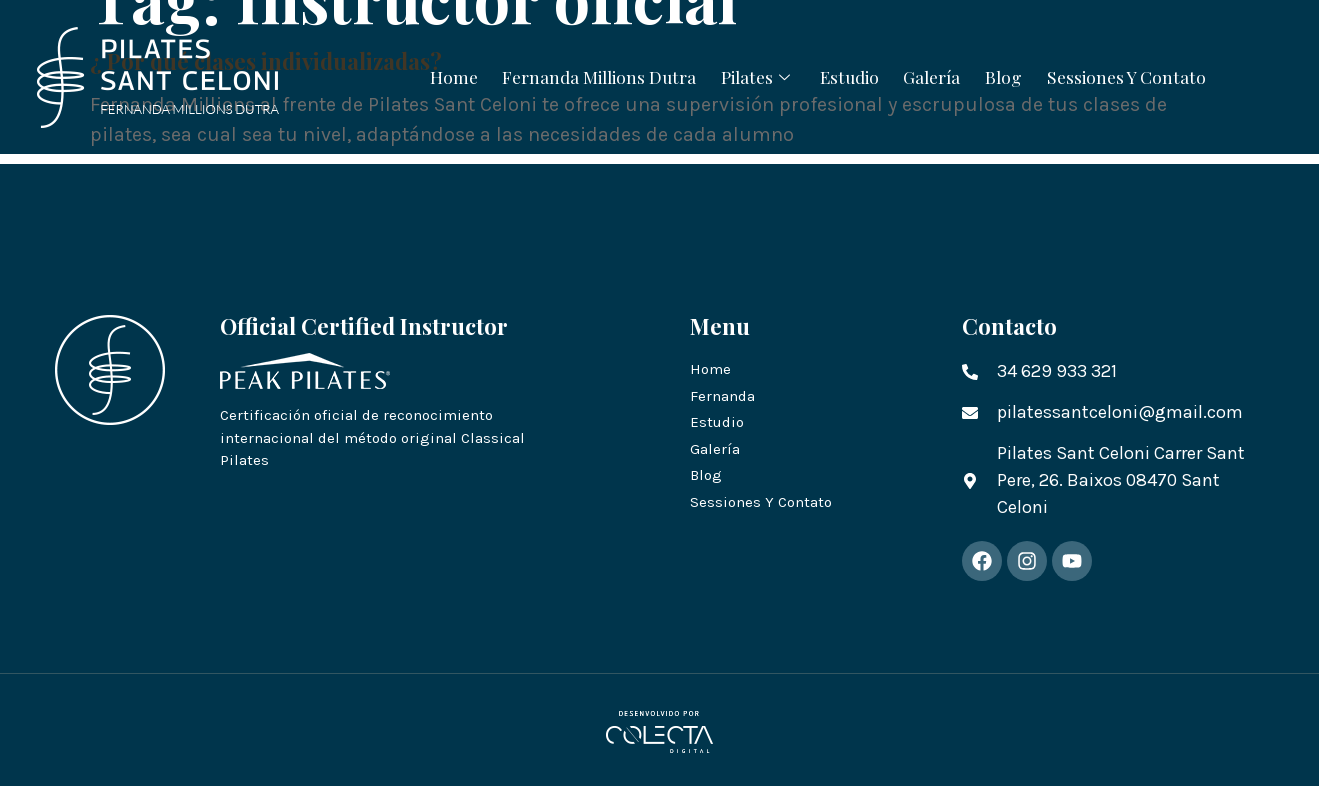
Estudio (850, 76)
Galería (942, 76)
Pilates (750, 76)
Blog (1021, 76)
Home (426, 76)
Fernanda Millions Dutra (581, 76)
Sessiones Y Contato (1151, 76)
